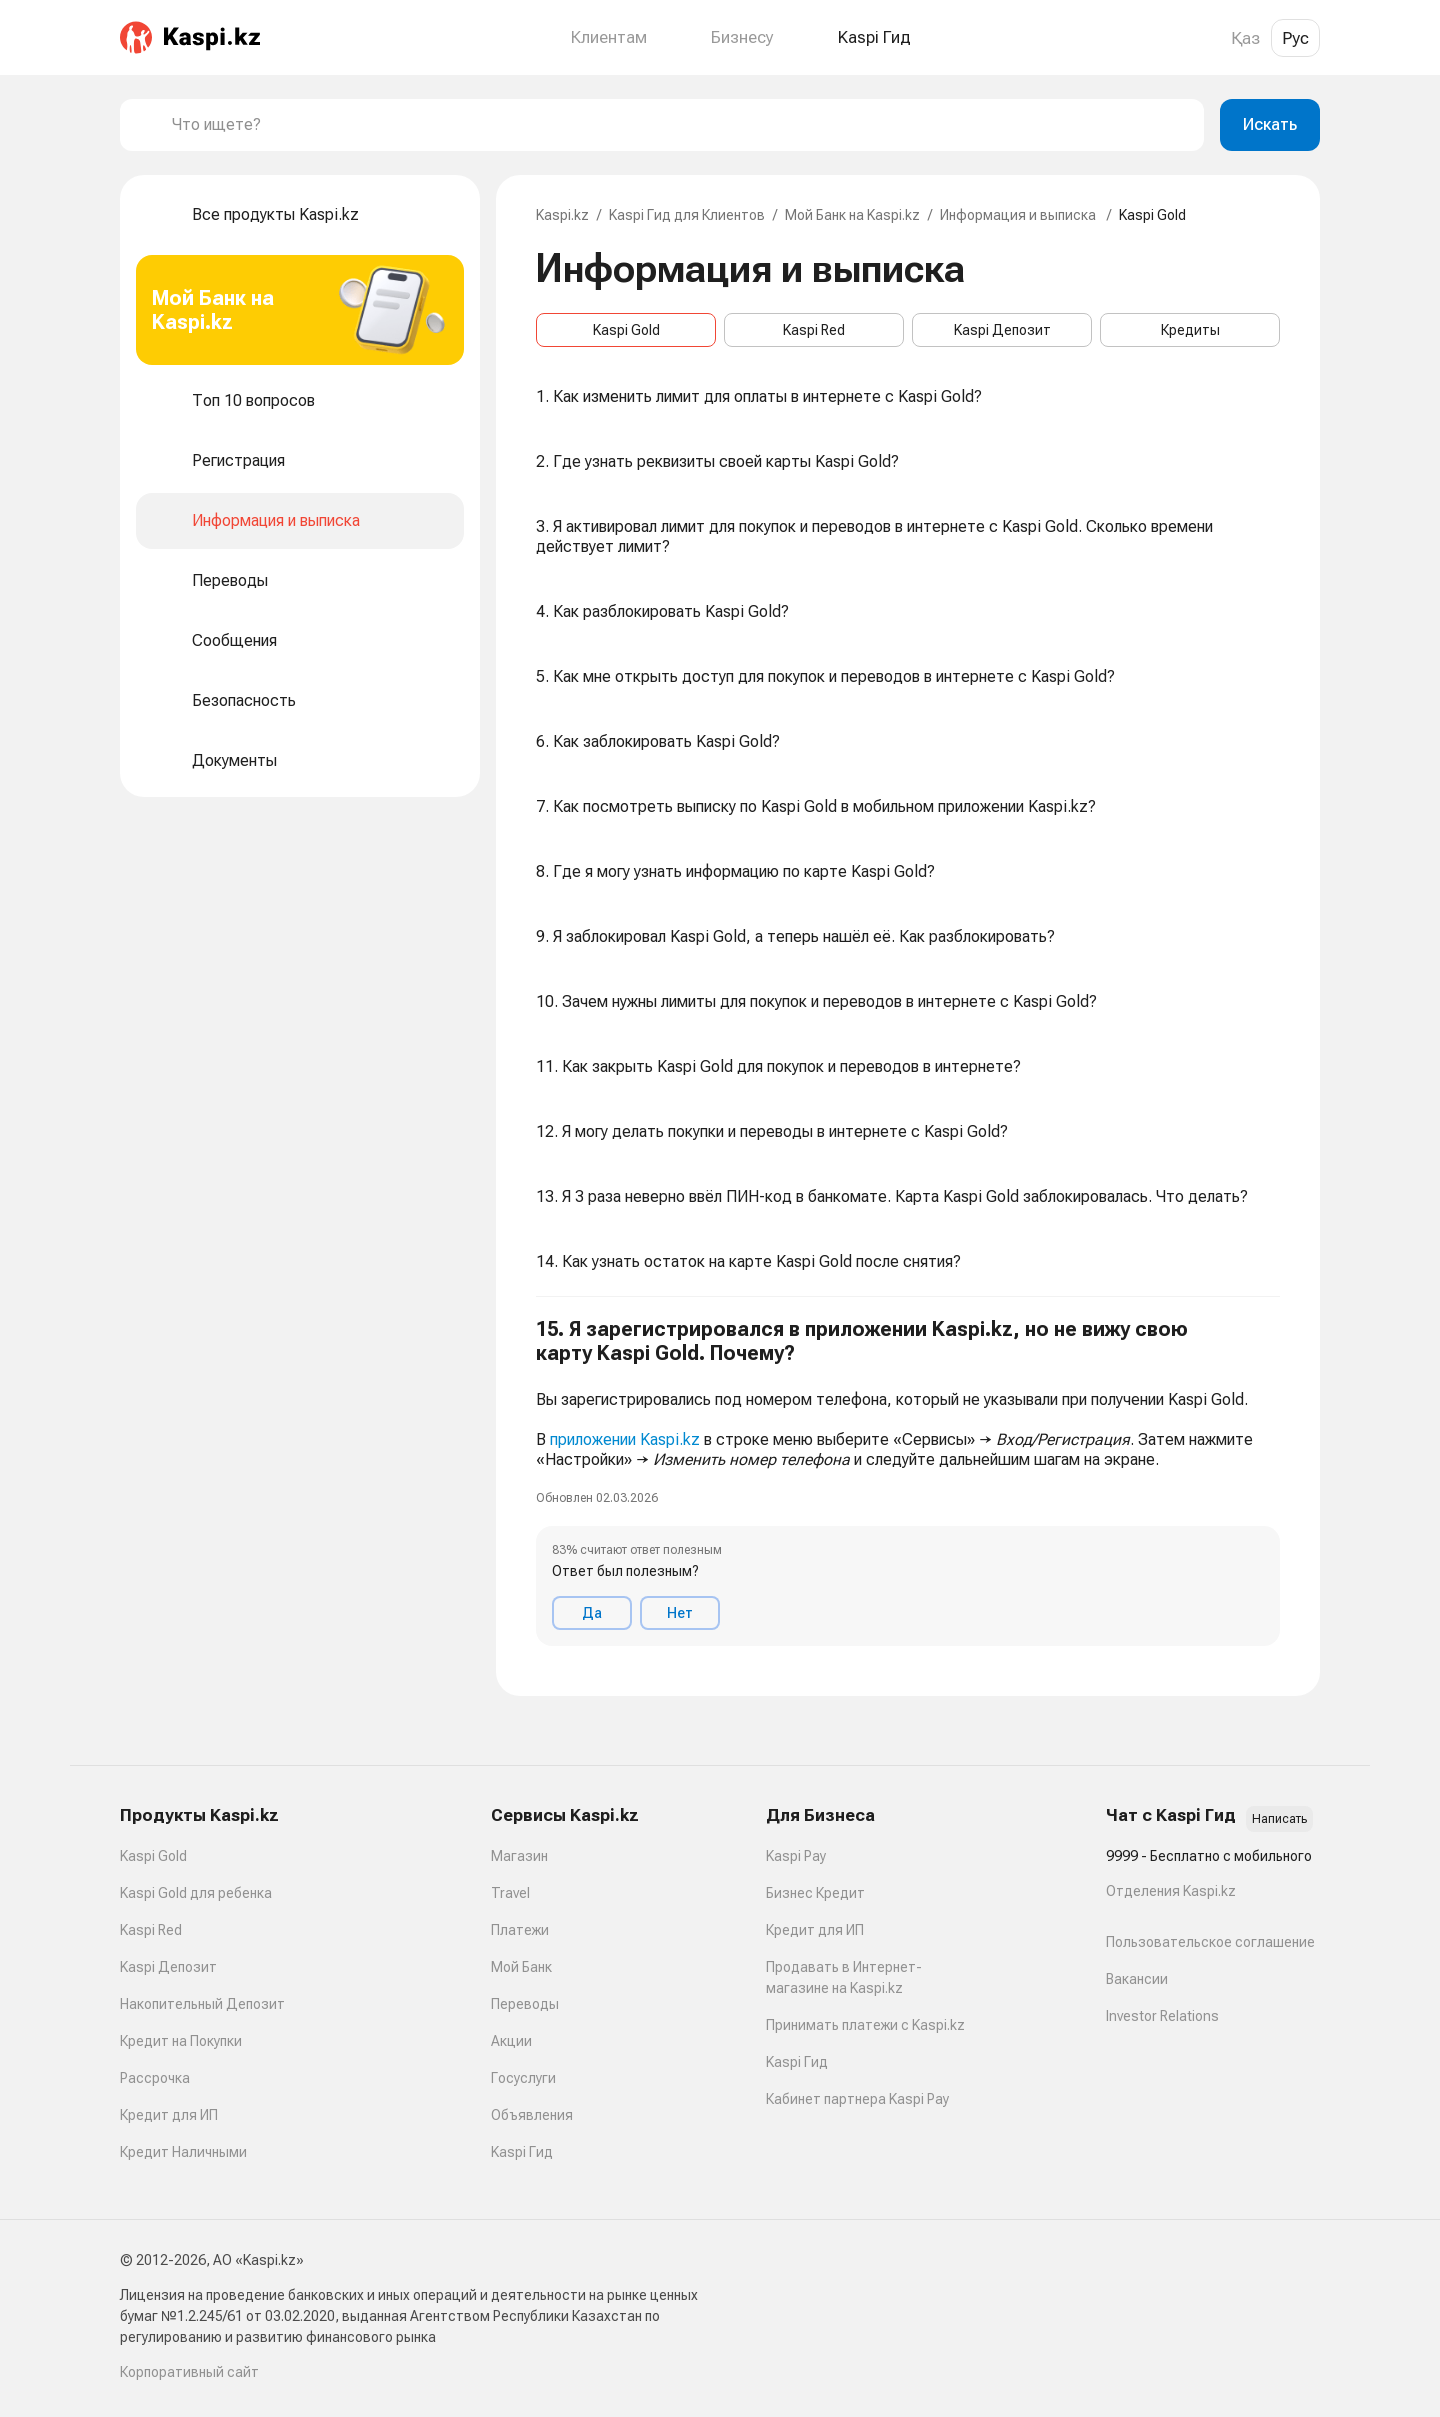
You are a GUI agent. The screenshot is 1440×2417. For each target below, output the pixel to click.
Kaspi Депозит (1002, 330)
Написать (1279, 1819)
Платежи (520, 1930)
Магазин (519, 1856)
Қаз (1245, 38)
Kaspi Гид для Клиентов (687, 215)
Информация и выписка (1019, 215)
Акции (511, 2041)
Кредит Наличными (183, 2152)
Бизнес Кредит (815, 1893)
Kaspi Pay (796, 1856)
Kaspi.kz (562, 215)
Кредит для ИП (169, 2115)
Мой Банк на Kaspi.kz (852, 215)
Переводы (525, 2004)
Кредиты (1190, 330)
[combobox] (680, 125)
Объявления (532, 2115)
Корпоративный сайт (189, 2372)
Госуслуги (523, 2078)
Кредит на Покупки (181, 2041)
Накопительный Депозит (202, 2004)
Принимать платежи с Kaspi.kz (865, 2025)
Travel (510, 1893)
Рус (1295, 38)
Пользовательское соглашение (1210, 1942)
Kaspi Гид (522, 2152)
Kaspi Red (814, 330)
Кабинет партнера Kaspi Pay (857, 2099)
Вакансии (1137, 1979)
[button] (908, 1481)
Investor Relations (1162, 2016)
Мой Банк (521, 1967)
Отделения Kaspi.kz (1171, 1891)
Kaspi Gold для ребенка (196, 1893)
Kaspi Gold (626, 330)
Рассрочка (155, 2078)
